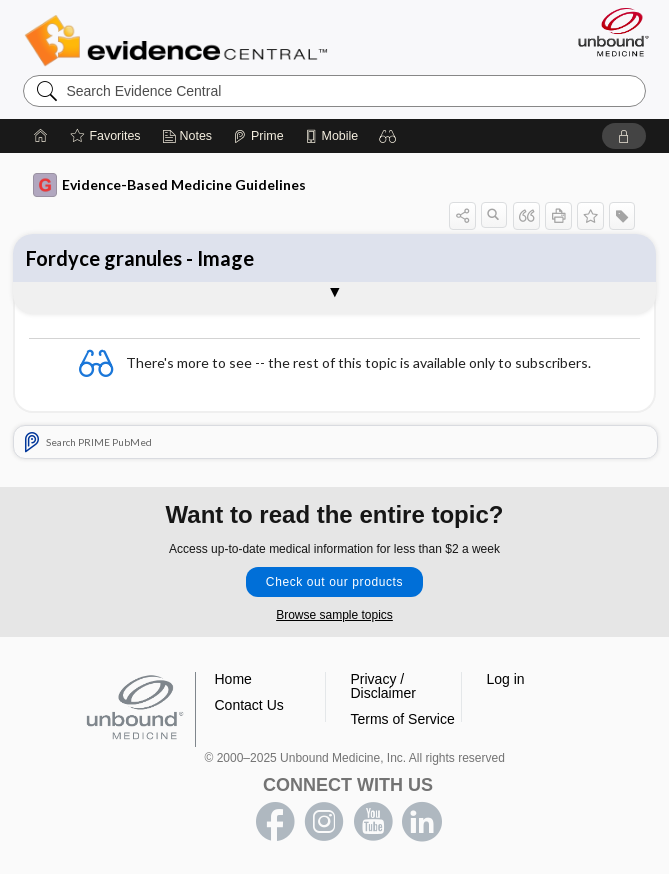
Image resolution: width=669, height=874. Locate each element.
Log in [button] (506, 679)
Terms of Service (403, 719)
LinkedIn (422, 822)
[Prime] (258, 136)
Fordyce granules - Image (140, 258)
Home (233, 679)
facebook (275, 822)
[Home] (41, 136)
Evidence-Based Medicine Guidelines (169, 185)
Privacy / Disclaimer (383, 686)
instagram (324, 822)
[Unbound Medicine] (607, 32)
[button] (388, 136)
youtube (373, 822)
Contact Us (249, 705)
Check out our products (334, 582)
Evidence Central (180, 41)
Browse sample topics (334, 615)
